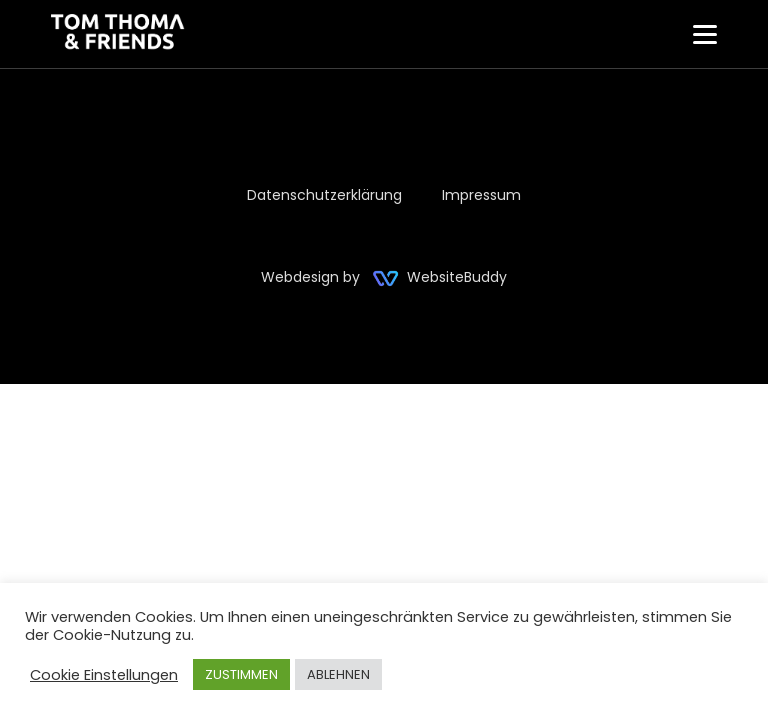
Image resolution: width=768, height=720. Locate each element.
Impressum (481, 195)
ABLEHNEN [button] (338, 674)
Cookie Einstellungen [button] (104, 675)
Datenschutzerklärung (324, 195)
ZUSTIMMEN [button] (241, 674)
